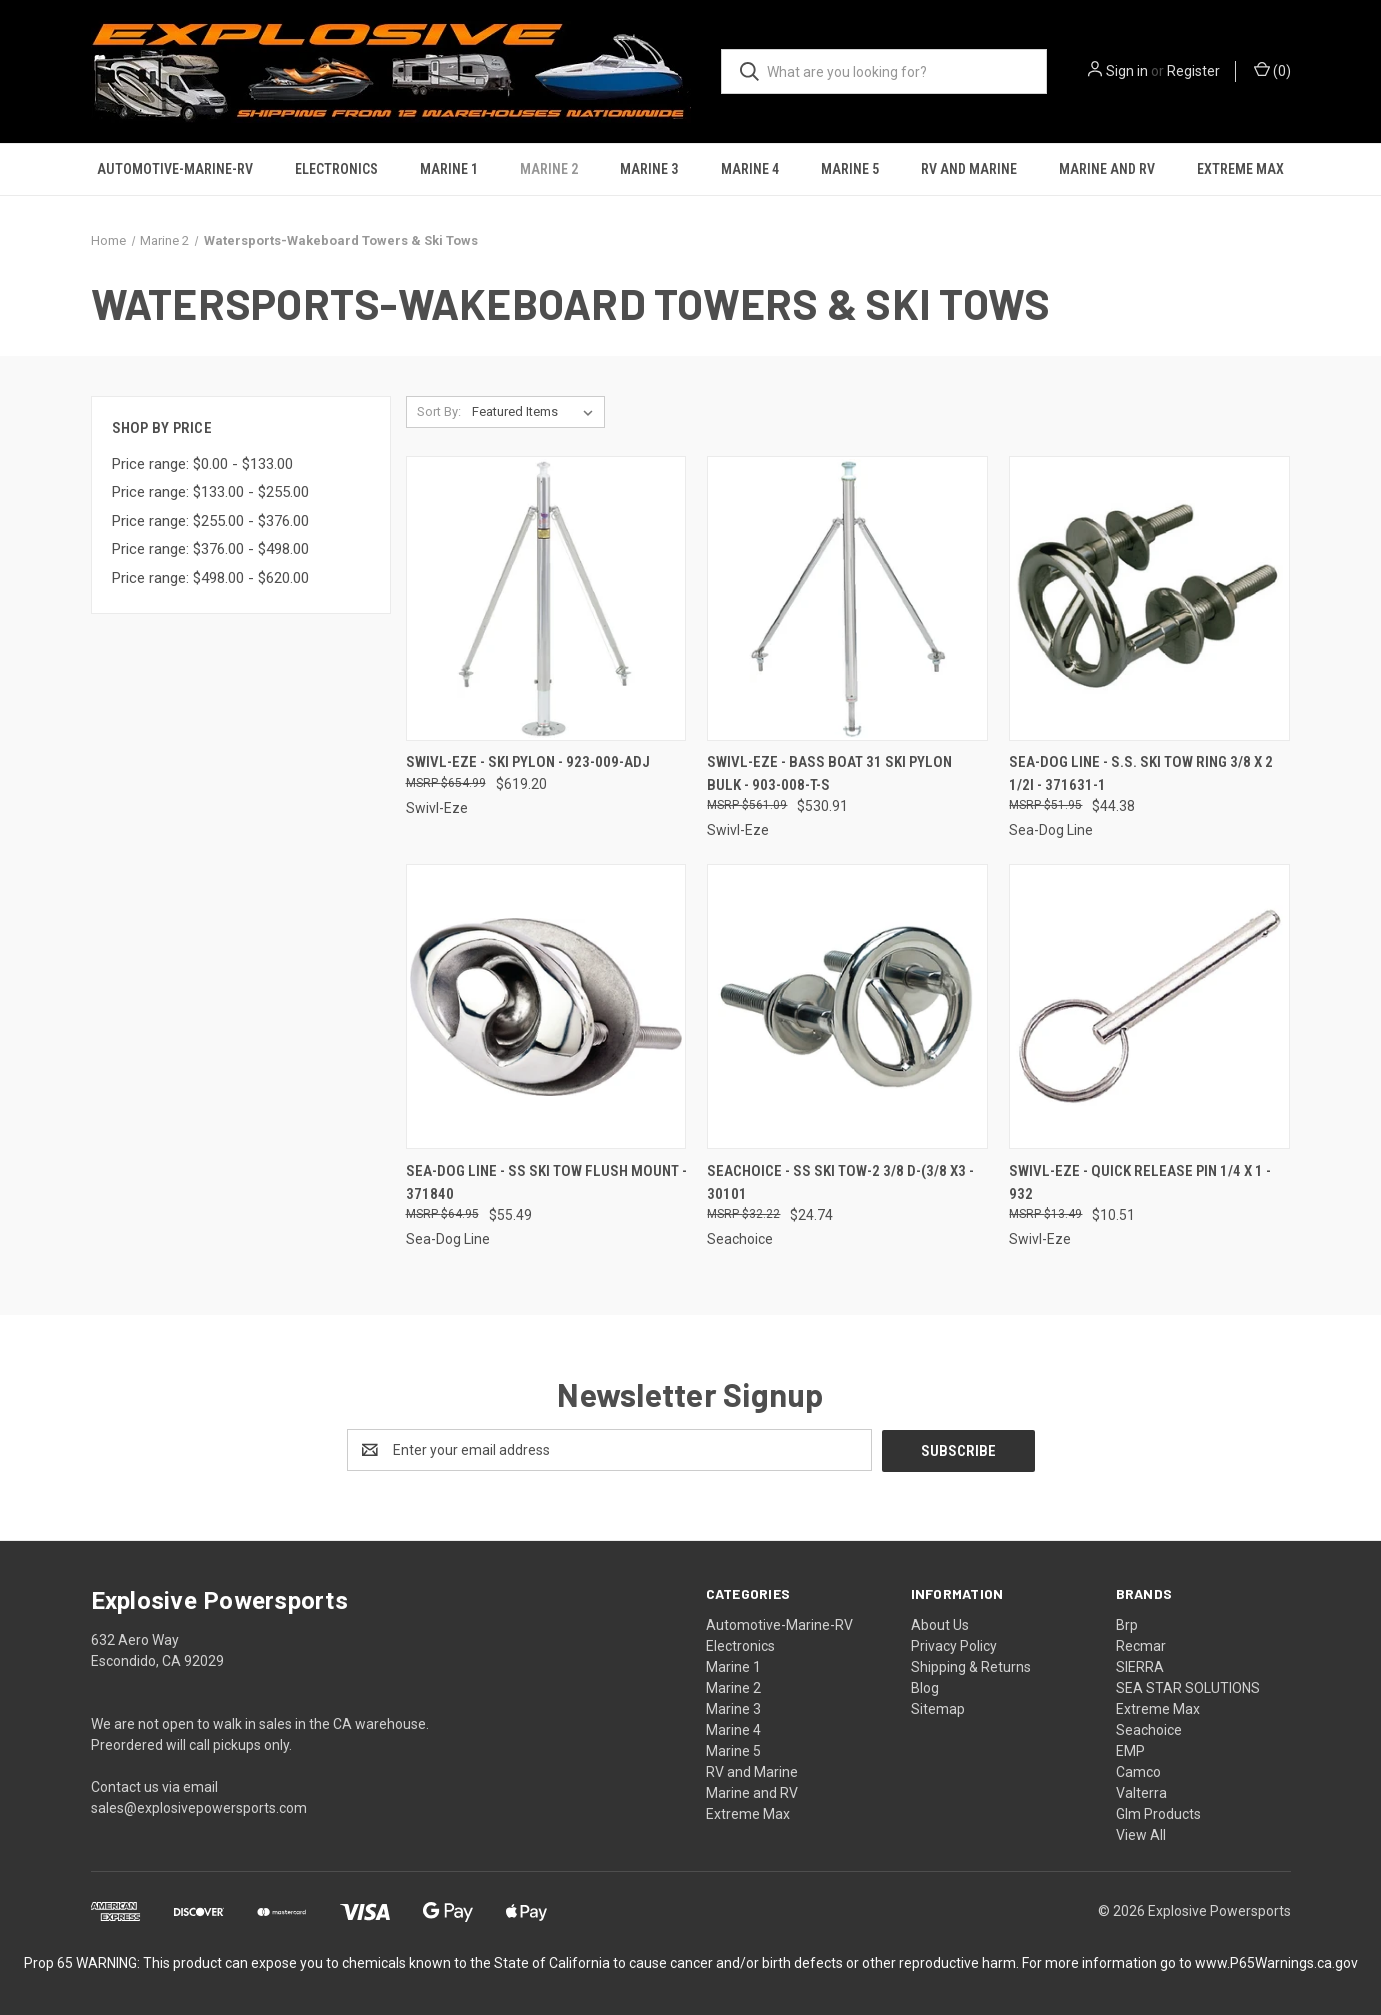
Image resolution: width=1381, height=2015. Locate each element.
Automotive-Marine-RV (175, 169)
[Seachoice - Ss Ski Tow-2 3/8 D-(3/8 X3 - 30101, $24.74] (847, 1006)
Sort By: (439, 411)
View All (1141, 1834)
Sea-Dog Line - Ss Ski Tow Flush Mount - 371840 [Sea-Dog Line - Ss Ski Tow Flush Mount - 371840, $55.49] (546, 1182)
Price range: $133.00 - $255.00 (210, 492)
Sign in (1127, 71)
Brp (1127, 1624)
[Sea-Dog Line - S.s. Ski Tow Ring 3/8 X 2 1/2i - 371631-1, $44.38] (1149, 598)
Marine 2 (549, 169)
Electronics (336, 169)
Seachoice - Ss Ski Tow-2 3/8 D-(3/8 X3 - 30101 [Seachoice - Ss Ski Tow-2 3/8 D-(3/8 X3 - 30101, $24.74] (840, 1182)
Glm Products (1158, 1813)
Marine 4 (750, 169)
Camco (1138, 1771)
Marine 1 (449, 169)
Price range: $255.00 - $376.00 (210, 521)
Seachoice (1149, 1729)
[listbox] (536, 412)
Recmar (1141, 1645)
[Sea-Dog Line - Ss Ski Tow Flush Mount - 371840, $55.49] (546, 1006)
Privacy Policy (954, 1645)
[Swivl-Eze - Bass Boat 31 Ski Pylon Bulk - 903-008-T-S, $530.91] (847, 598)
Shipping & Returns (971, 1666)
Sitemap (938, 1708)
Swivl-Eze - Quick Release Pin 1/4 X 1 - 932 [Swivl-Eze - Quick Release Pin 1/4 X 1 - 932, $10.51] (1140, 1182)
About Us (940, 1624)
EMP (1130, 1750)
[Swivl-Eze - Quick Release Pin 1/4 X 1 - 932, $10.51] (1149, 1006)
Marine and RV (1107, 169)
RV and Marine (969, 169)
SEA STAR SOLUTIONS (1188, 1687)
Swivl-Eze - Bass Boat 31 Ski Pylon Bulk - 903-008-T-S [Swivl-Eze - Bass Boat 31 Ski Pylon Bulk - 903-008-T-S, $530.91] (829, 773)
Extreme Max (1240, 169)
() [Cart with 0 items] (1272, 70)
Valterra (1141, 1792)
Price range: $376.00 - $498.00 (210, 549)
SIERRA (1140, 1666)
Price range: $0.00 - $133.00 (202, 464)
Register (1193, 71)
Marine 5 (850, 169)
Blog (925, 1687)
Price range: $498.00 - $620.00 (210, 578)
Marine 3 (649, 169)
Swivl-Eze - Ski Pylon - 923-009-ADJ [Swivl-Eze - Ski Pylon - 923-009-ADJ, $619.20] (528, 762)
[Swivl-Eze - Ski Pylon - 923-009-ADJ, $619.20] (546, 598)
